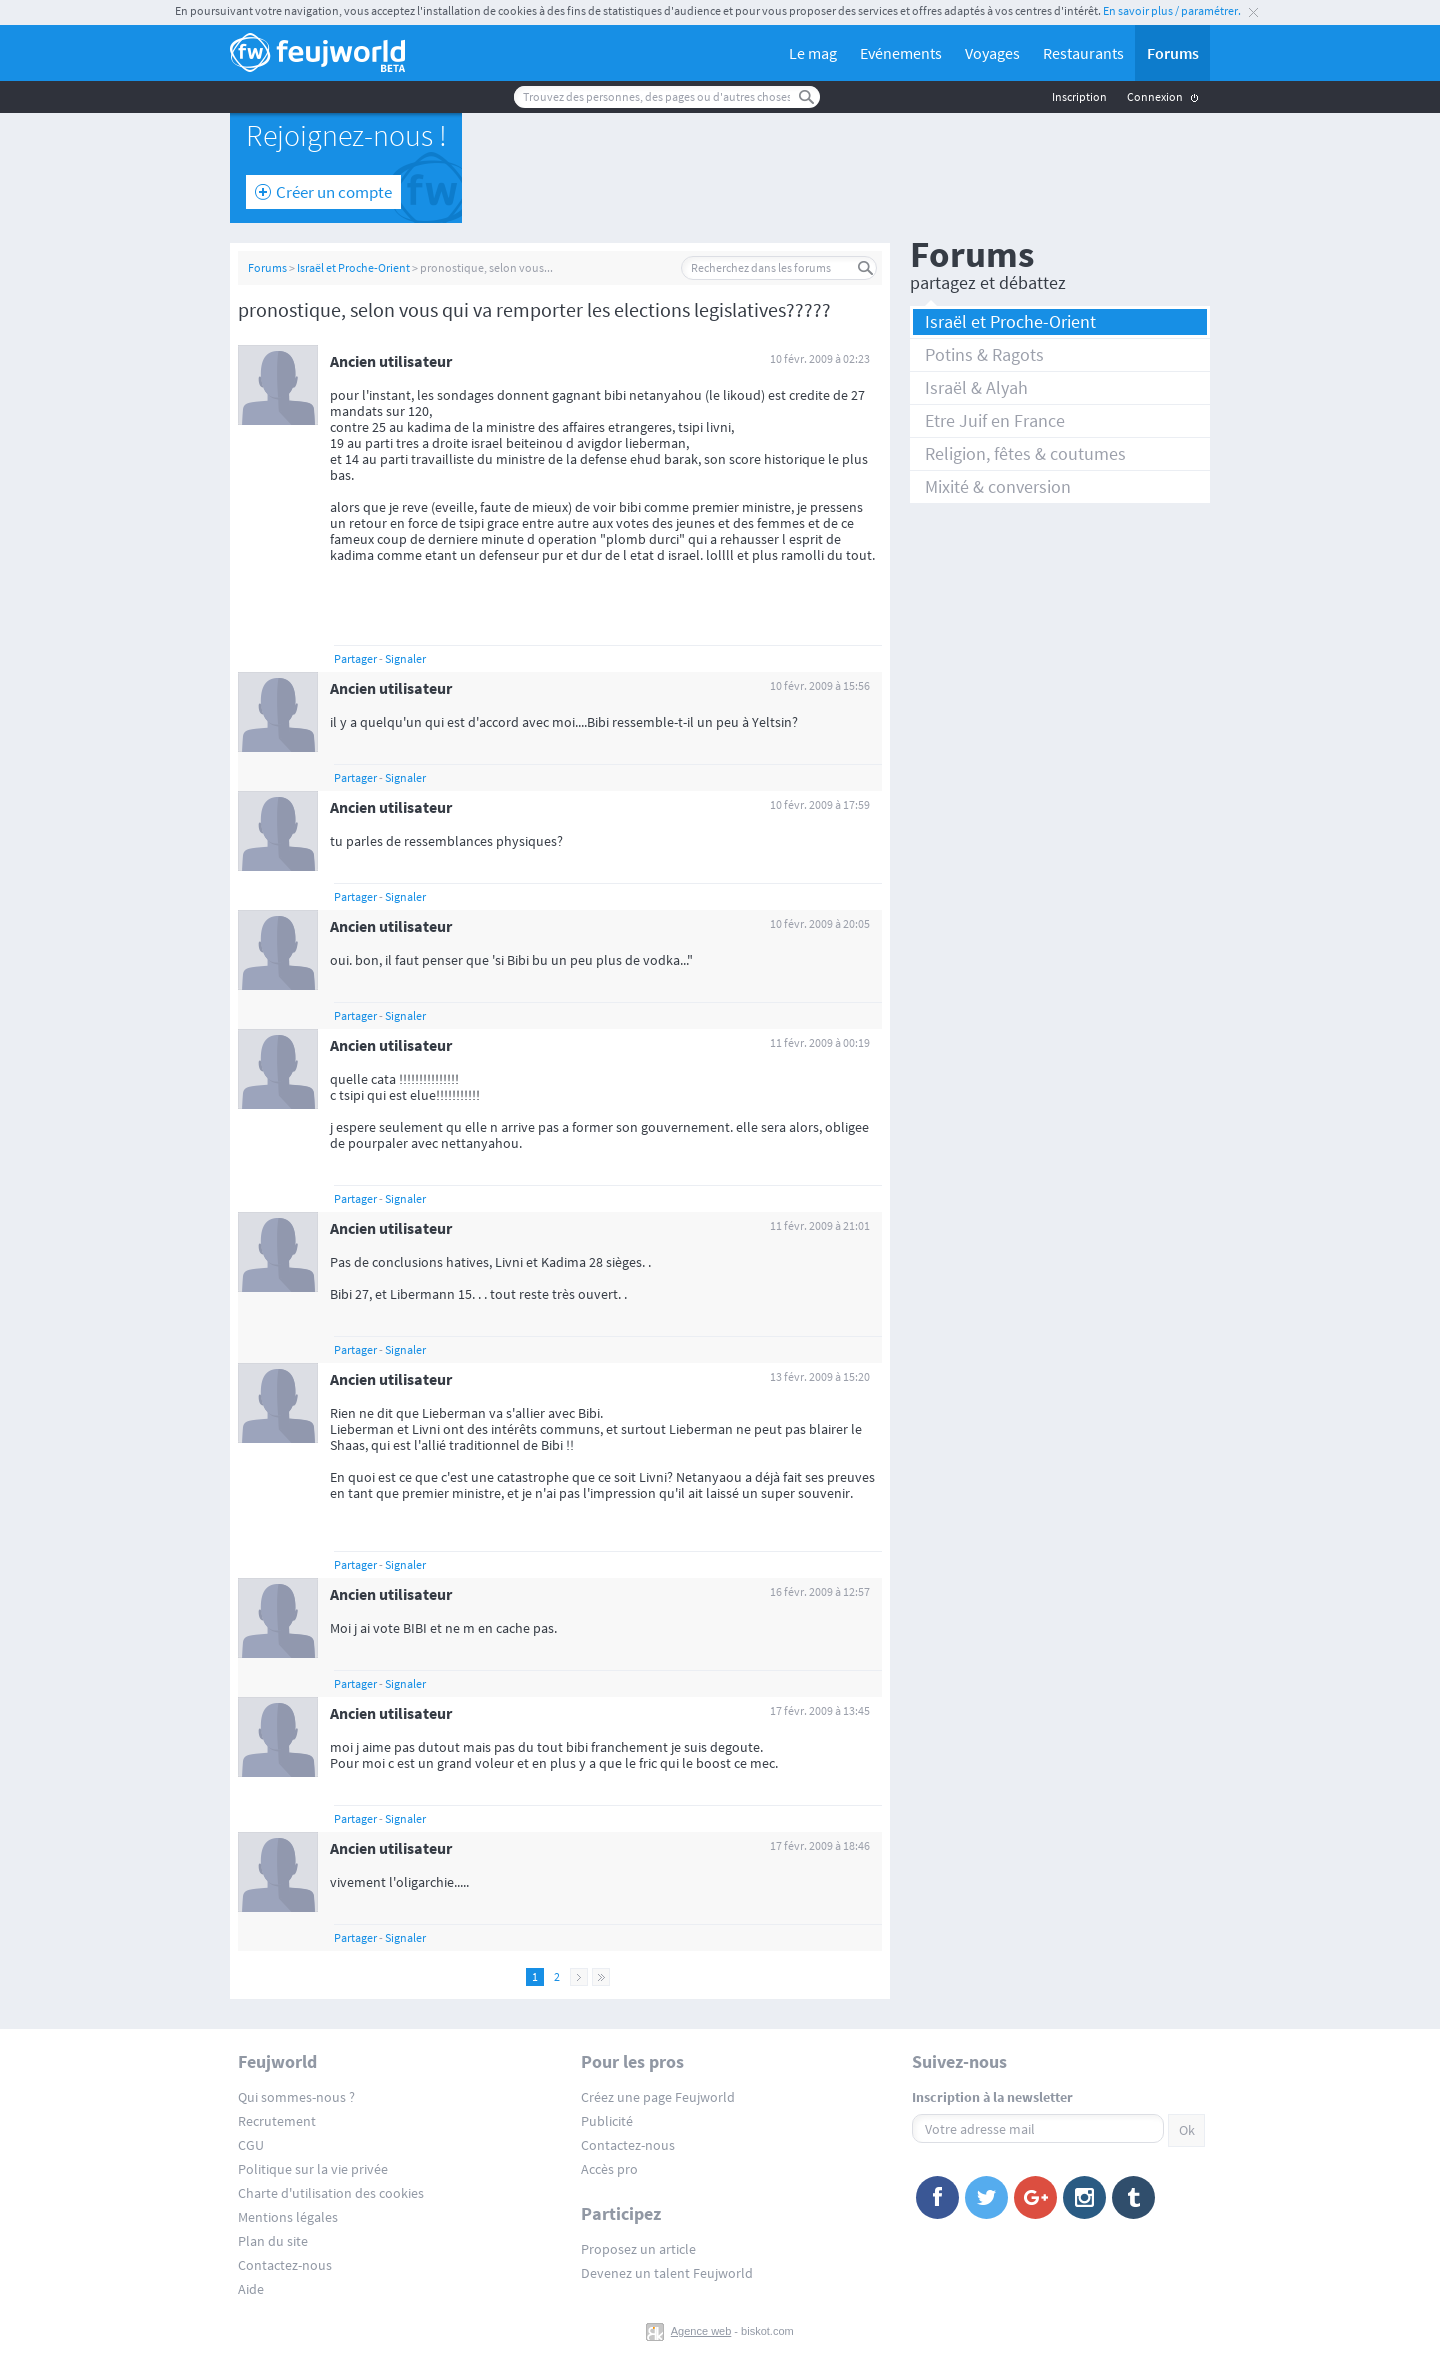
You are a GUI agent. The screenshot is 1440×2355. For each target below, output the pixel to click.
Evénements (901, 53)
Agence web (701, 2331)
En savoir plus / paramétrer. (1172, 10)
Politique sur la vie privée (313, 2169)
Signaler (405, 658)
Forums (1173, 53)
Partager (355, 658)
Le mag (813, 53)
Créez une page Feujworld (658, 2097)
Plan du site (273, 2241)
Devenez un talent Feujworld (667, 2273)
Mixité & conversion (998, 486)
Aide (251, 2289)
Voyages (992, 53)
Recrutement (277, 2121)
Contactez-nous (285, 2265)
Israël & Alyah (976, 387)
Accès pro (609, 2169)
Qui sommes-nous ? (296, 2097)
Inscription (1079, 96)
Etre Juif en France (995, 420)
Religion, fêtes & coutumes (1025, 453)
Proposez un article (638, 2249)
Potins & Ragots (984, 354)
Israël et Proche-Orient (353, 267)
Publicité (607, 2121)
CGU (251, 2145)
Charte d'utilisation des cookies (331, 2193)
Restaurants (1083, 53)
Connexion (1155, 96)
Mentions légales (288, 2217)
